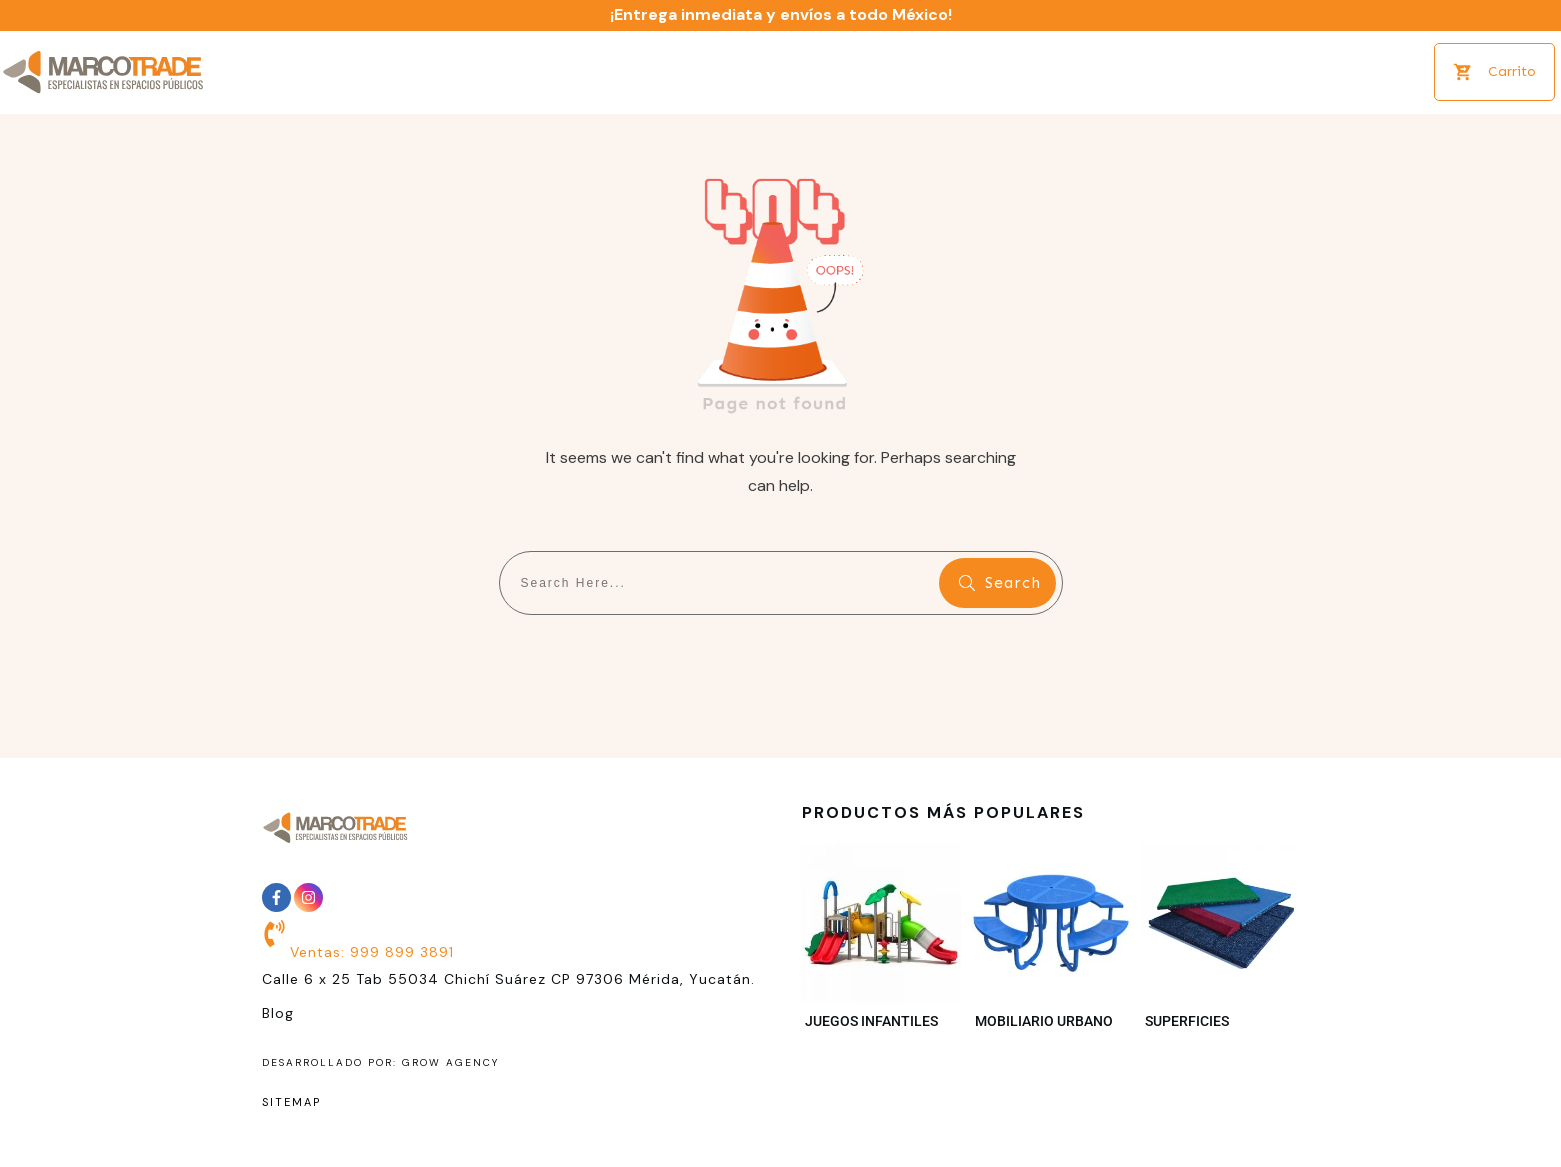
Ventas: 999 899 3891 (372, 952)
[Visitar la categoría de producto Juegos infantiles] (881, 942)
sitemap (291, 1102)
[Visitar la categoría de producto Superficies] (1221, 942)
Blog (278, 1013)
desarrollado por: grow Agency (380, 1062)
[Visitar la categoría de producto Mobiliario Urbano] (1051, 942)
